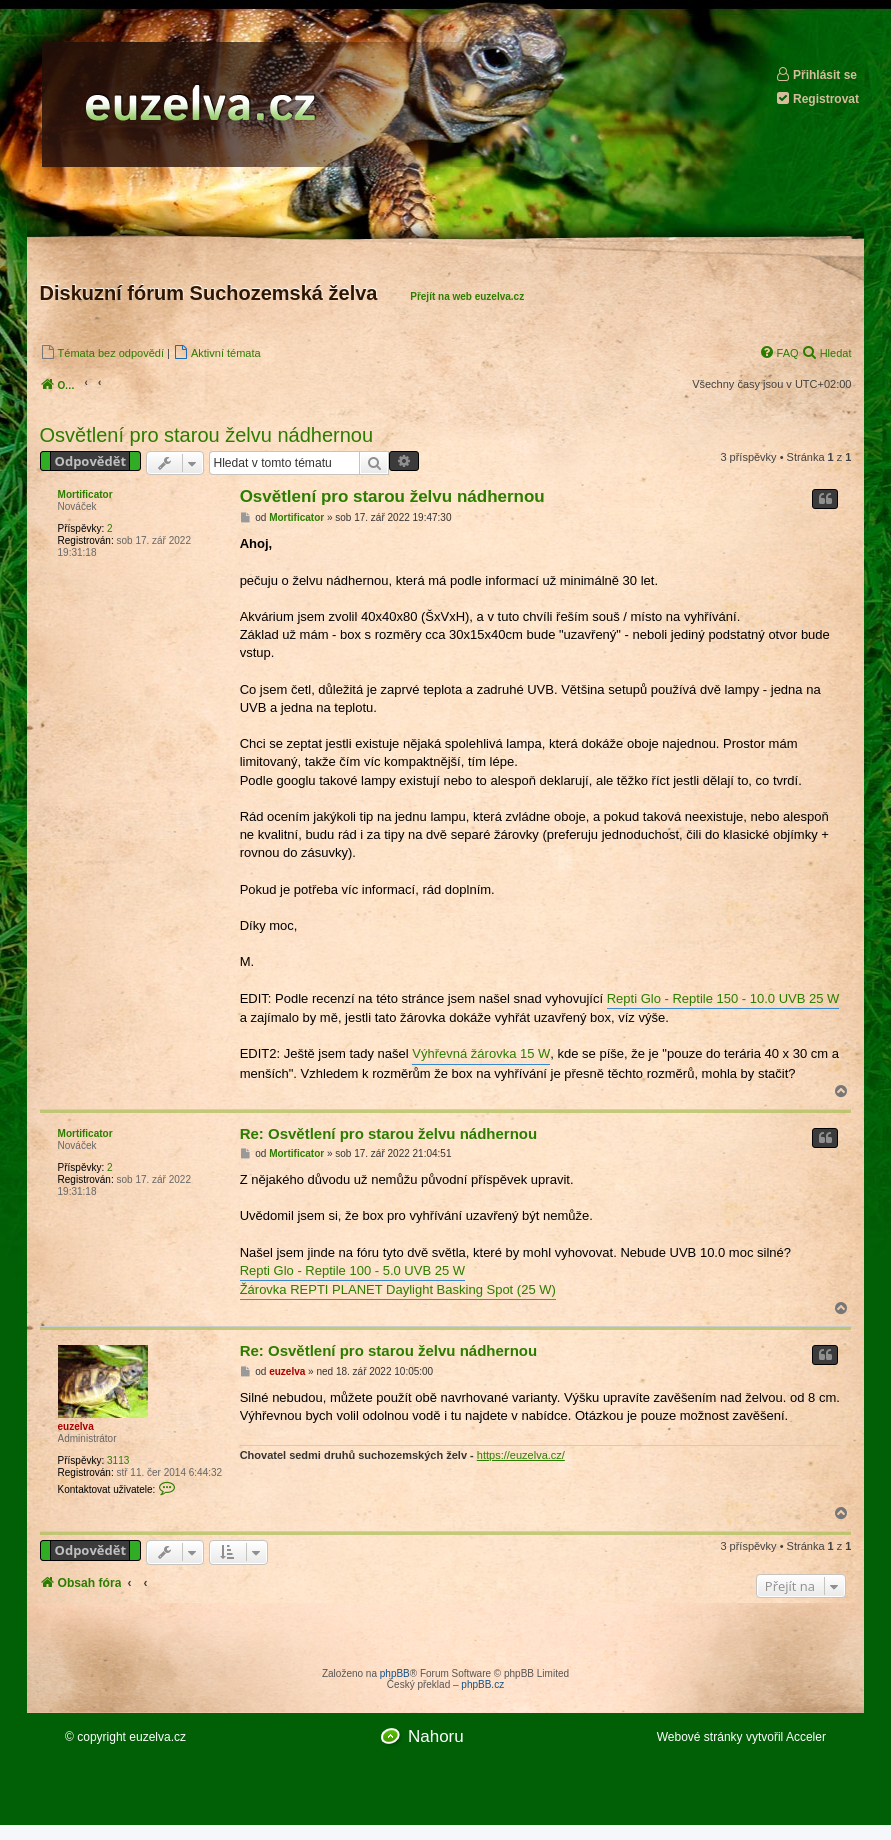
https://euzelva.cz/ (521, 1455)
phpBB (395, 1673)
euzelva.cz (157, 1737)
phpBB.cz (482, 1684)
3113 (118, 1460)
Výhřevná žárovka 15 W (481, 1053)
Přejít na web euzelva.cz (467, 296)
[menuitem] (102, 352)
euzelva (76, 1426)
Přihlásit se (816, 74)
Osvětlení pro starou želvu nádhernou (207, 435)
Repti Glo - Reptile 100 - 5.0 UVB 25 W (352, 1270)
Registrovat (817, 98)
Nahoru (436, 1736)
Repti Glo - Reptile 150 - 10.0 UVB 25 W (723, 998)
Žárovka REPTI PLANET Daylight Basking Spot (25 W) (398, 1289)
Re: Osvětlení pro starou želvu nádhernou (389, 1133)
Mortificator (85, 494)
